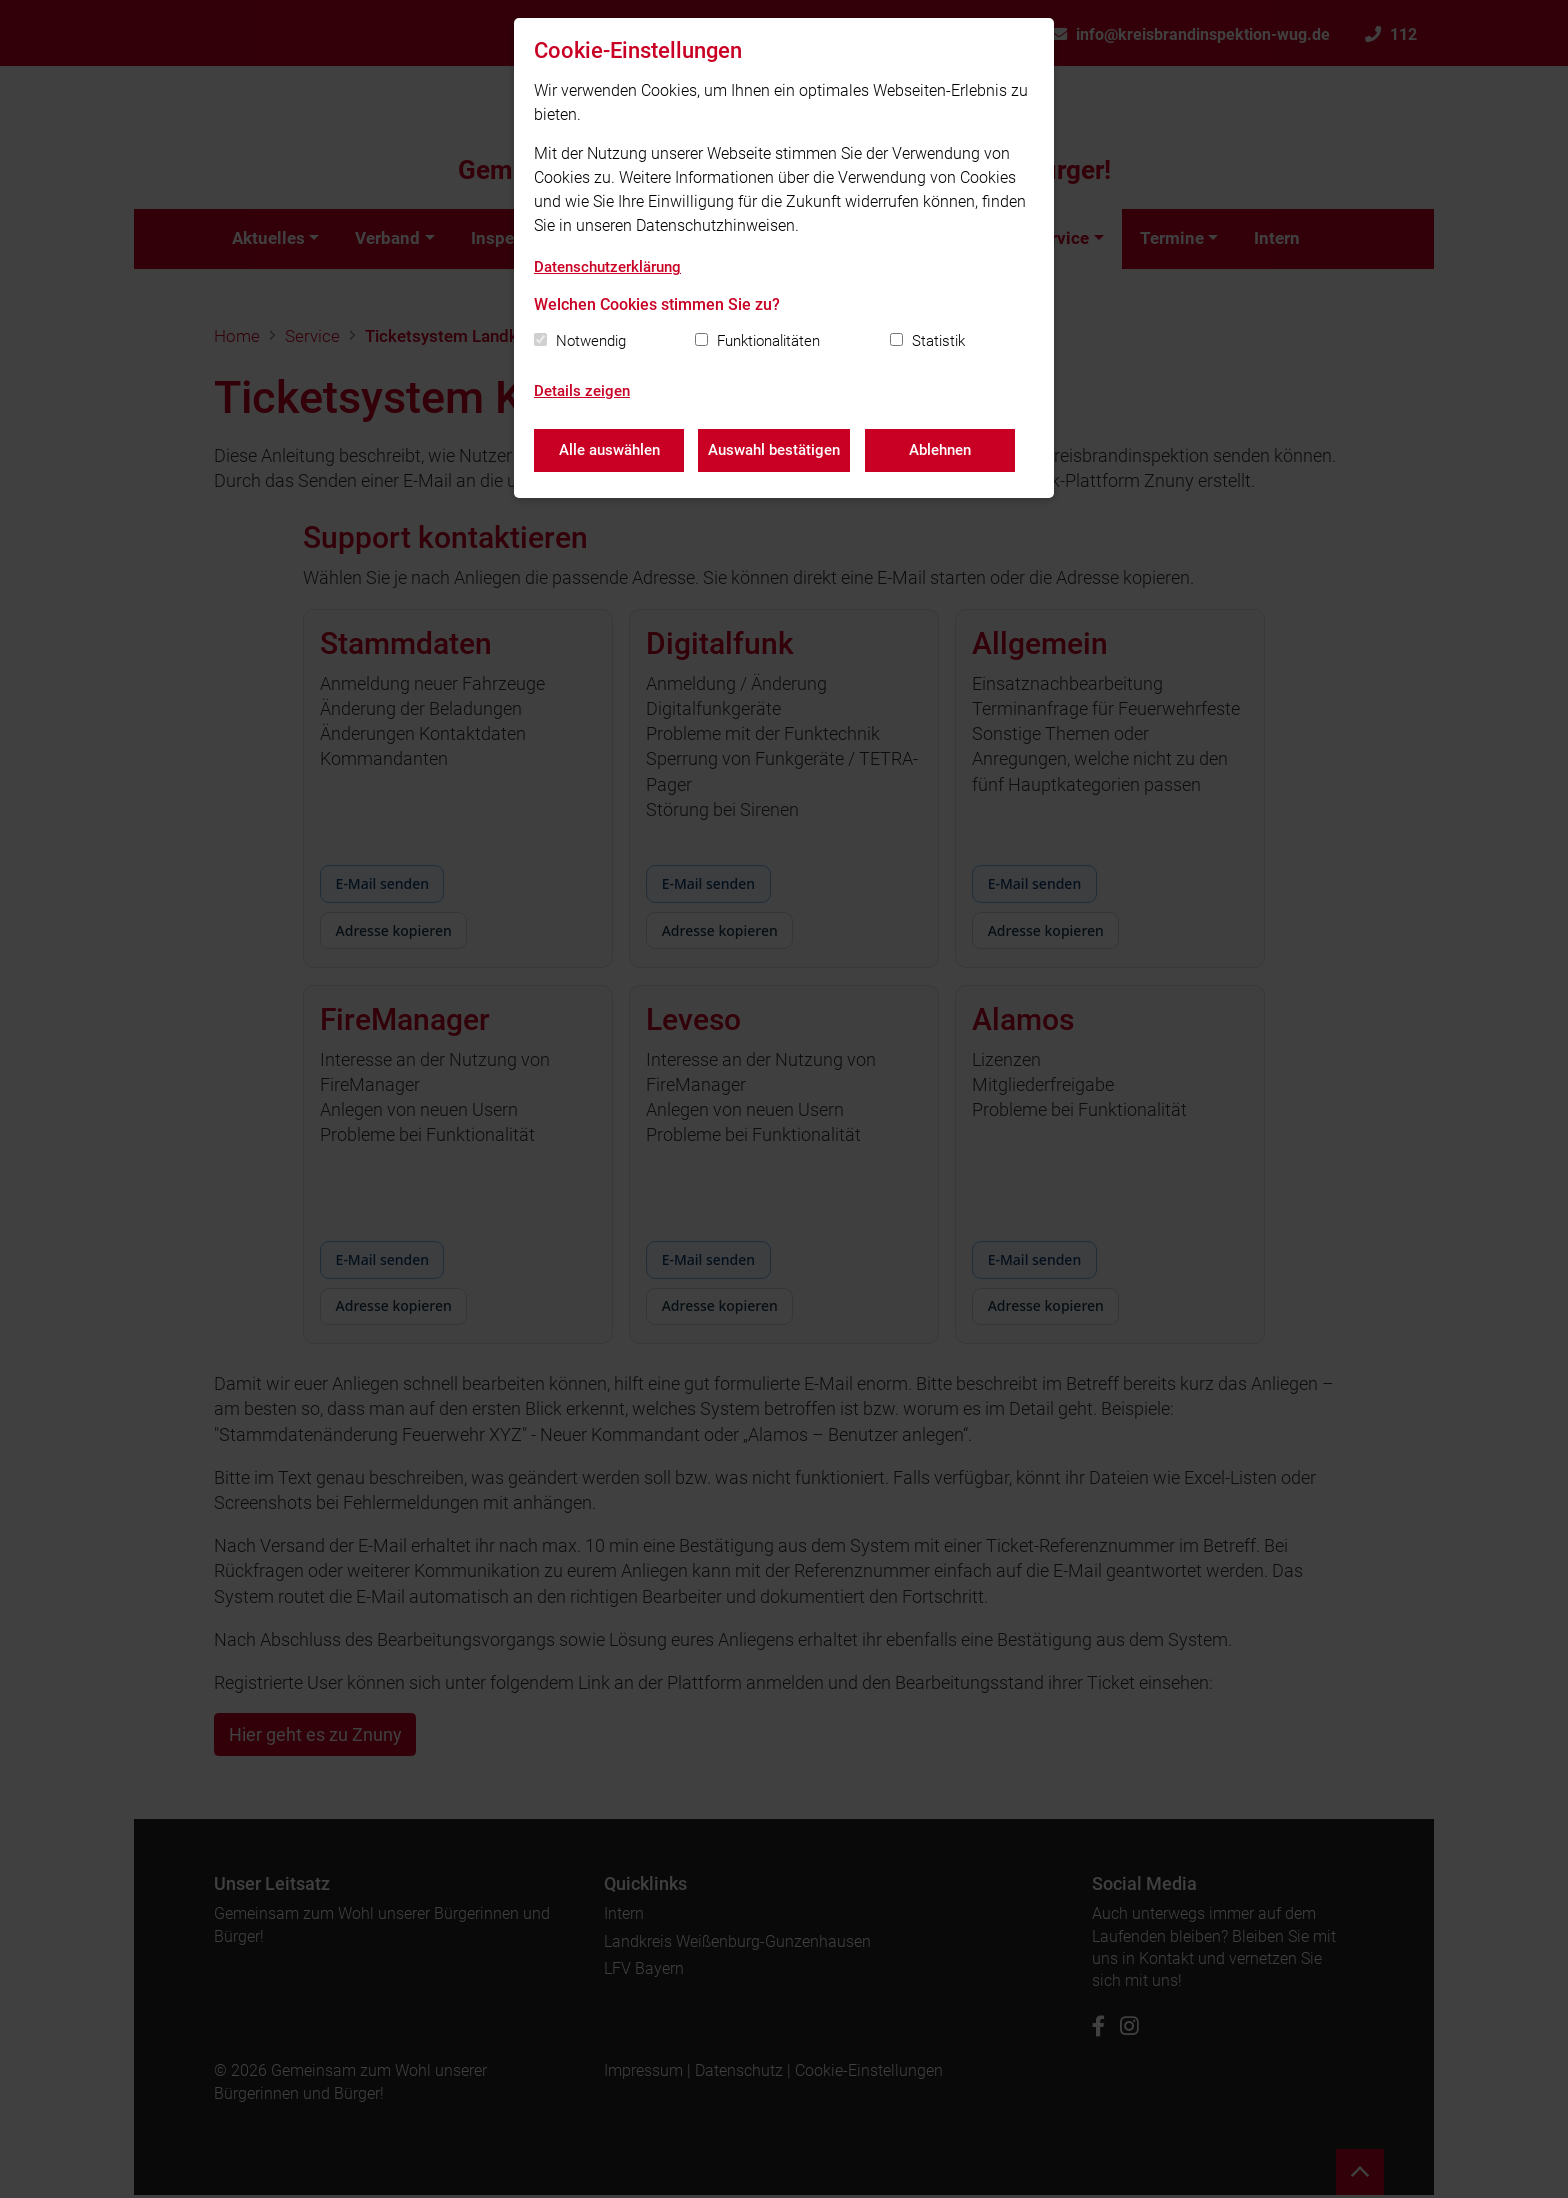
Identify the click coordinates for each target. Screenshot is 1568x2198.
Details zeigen (582, 391)
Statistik (938, 341)
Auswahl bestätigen (775, 450)
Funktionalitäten (768, 341)
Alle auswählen (609, 450)
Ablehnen (941, 450)
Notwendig (591, 341)
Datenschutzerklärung (607, 267)
